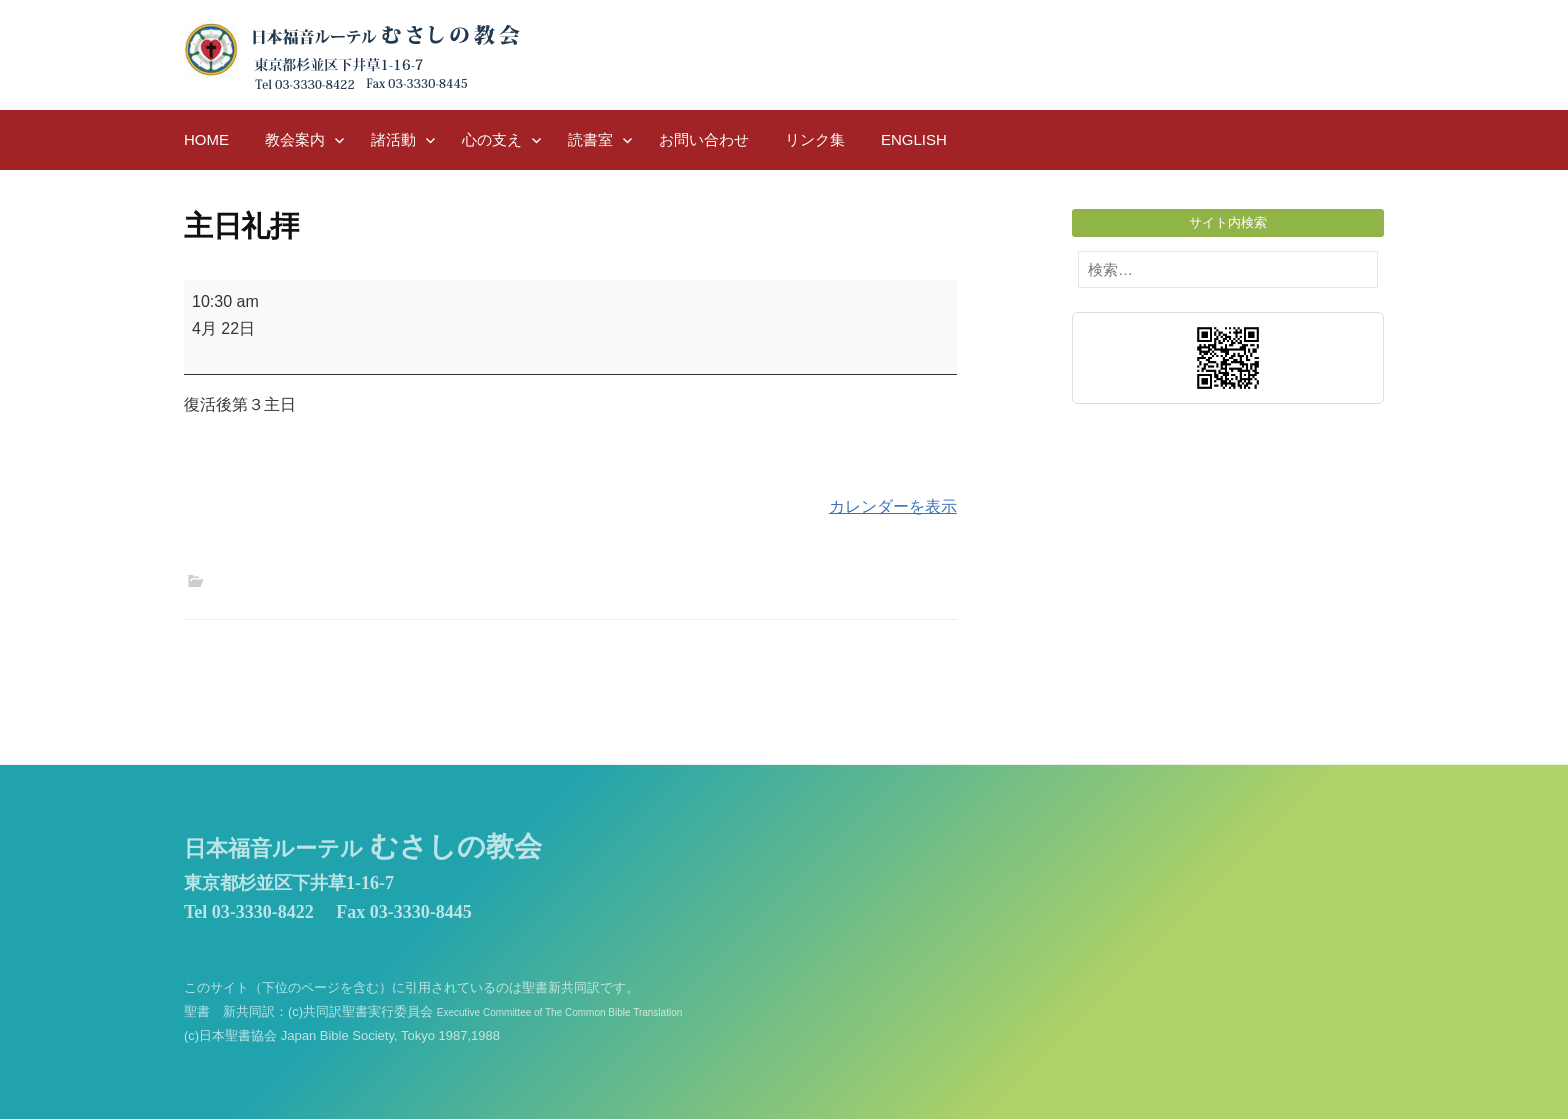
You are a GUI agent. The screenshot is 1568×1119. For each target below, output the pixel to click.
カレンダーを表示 (893, 506)
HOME (206, 139)
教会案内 (295, 139)
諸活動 (393, 139)
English (914, 139)
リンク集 (815, 139)
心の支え (492, 139)
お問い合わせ (704, 139)
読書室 (590, 139)
